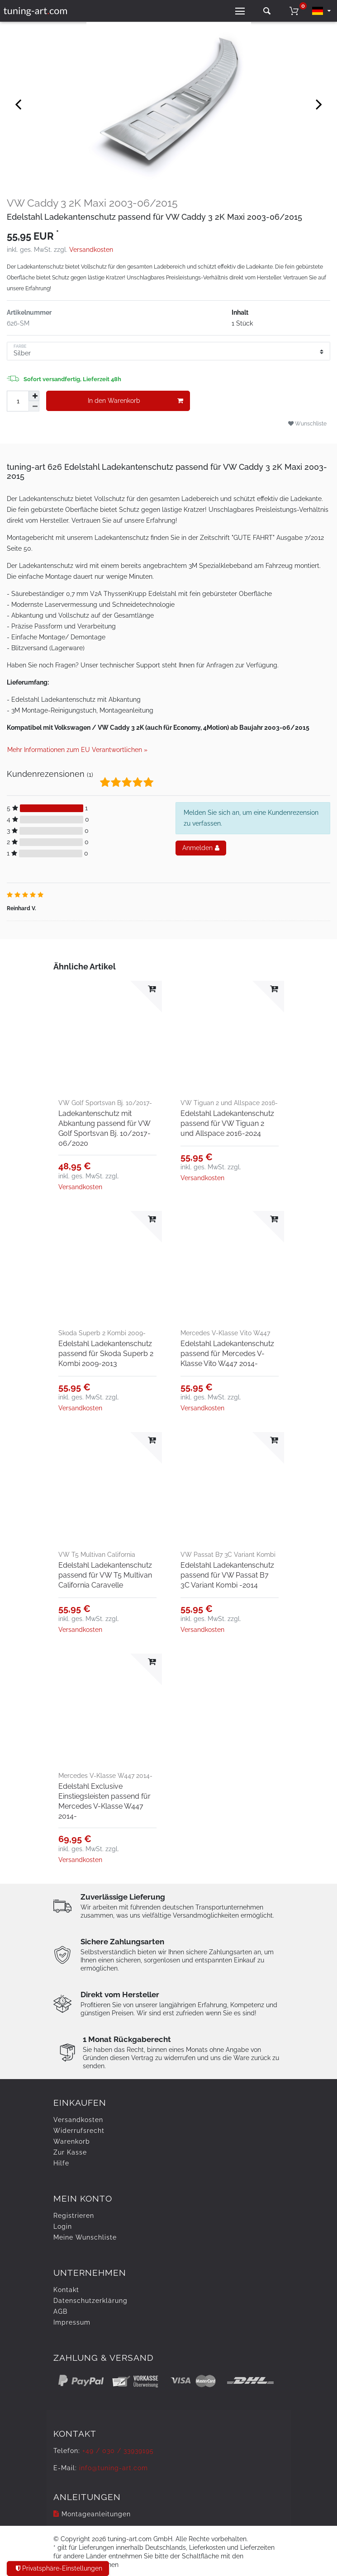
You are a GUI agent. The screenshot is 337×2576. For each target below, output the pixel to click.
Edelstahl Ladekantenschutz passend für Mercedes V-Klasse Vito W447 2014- (227, 1353)
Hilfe (61, 2163)
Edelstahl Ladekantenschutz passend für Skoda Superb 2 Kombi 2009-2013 (105, 1353)
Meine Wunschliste (85, 2237)
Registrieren (73, 2215)
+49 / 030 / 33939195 (118, 2450)
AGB (60, 2311)
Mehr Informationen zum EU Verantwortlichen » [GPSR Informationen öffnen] (77, 749)
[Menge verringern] (33, 406)
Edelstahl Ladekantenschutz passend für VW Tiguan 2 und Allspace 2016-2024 (227, 1123)
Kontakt (66, 2289)
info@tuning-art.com (113, 2468)
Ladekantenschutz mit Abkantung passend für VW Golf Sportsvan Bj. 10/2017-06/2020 (104, 1128)
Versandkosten (91, 249)
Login (62, 2226)
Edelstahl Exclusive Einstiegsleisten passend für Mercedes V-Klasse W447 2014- (104, 1801)
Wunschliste (307, 423)
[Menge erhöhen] (33, 396)
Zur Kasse (70, 2152)
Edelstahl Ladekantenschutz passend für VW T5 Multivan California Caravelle (105, 1575)
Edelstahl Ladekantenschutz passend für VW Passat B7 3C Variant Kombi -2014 (227, 1575)
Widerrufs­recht (78, 2130)
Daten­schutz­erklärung (90, 2300)
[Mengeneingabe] (17, 401)
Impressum (71, 2322)
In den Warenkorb (135, 401)
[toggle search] (266, 11)
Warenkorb (71, 2141)
